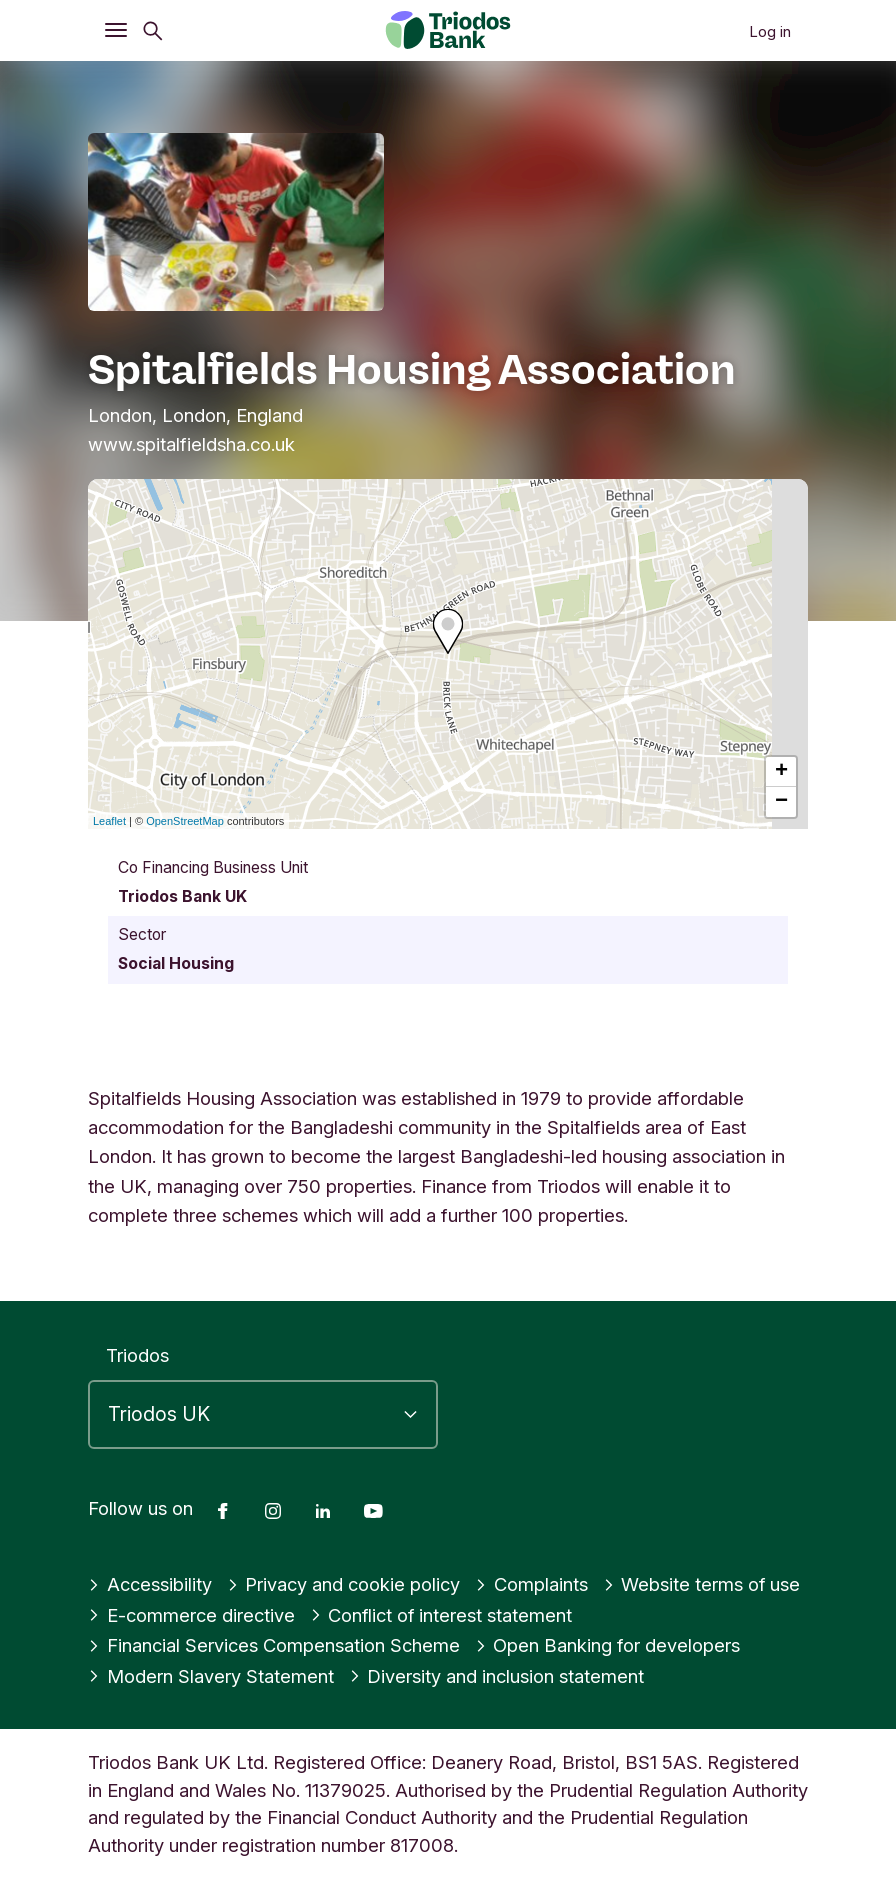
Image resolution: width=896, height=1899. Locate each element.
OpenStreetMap (185, 821)
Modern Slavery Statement (211, 1676)
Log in (770, 31)
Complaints (531, 1584)
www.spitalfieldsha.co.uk (191, 444)
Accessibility (150, 1584)
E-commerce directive (191, 1615)
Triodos (137, 1355)
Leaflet (109, 821)
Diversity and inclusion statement (497, 1676)
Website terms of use (702, 1584)
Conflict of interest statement (442, 1615)
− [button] (781, 802)
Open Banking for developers (608, 1645)
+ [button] (781, 772)
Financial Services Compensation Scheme (274, 1645)
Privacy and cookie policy (344, 1584)
